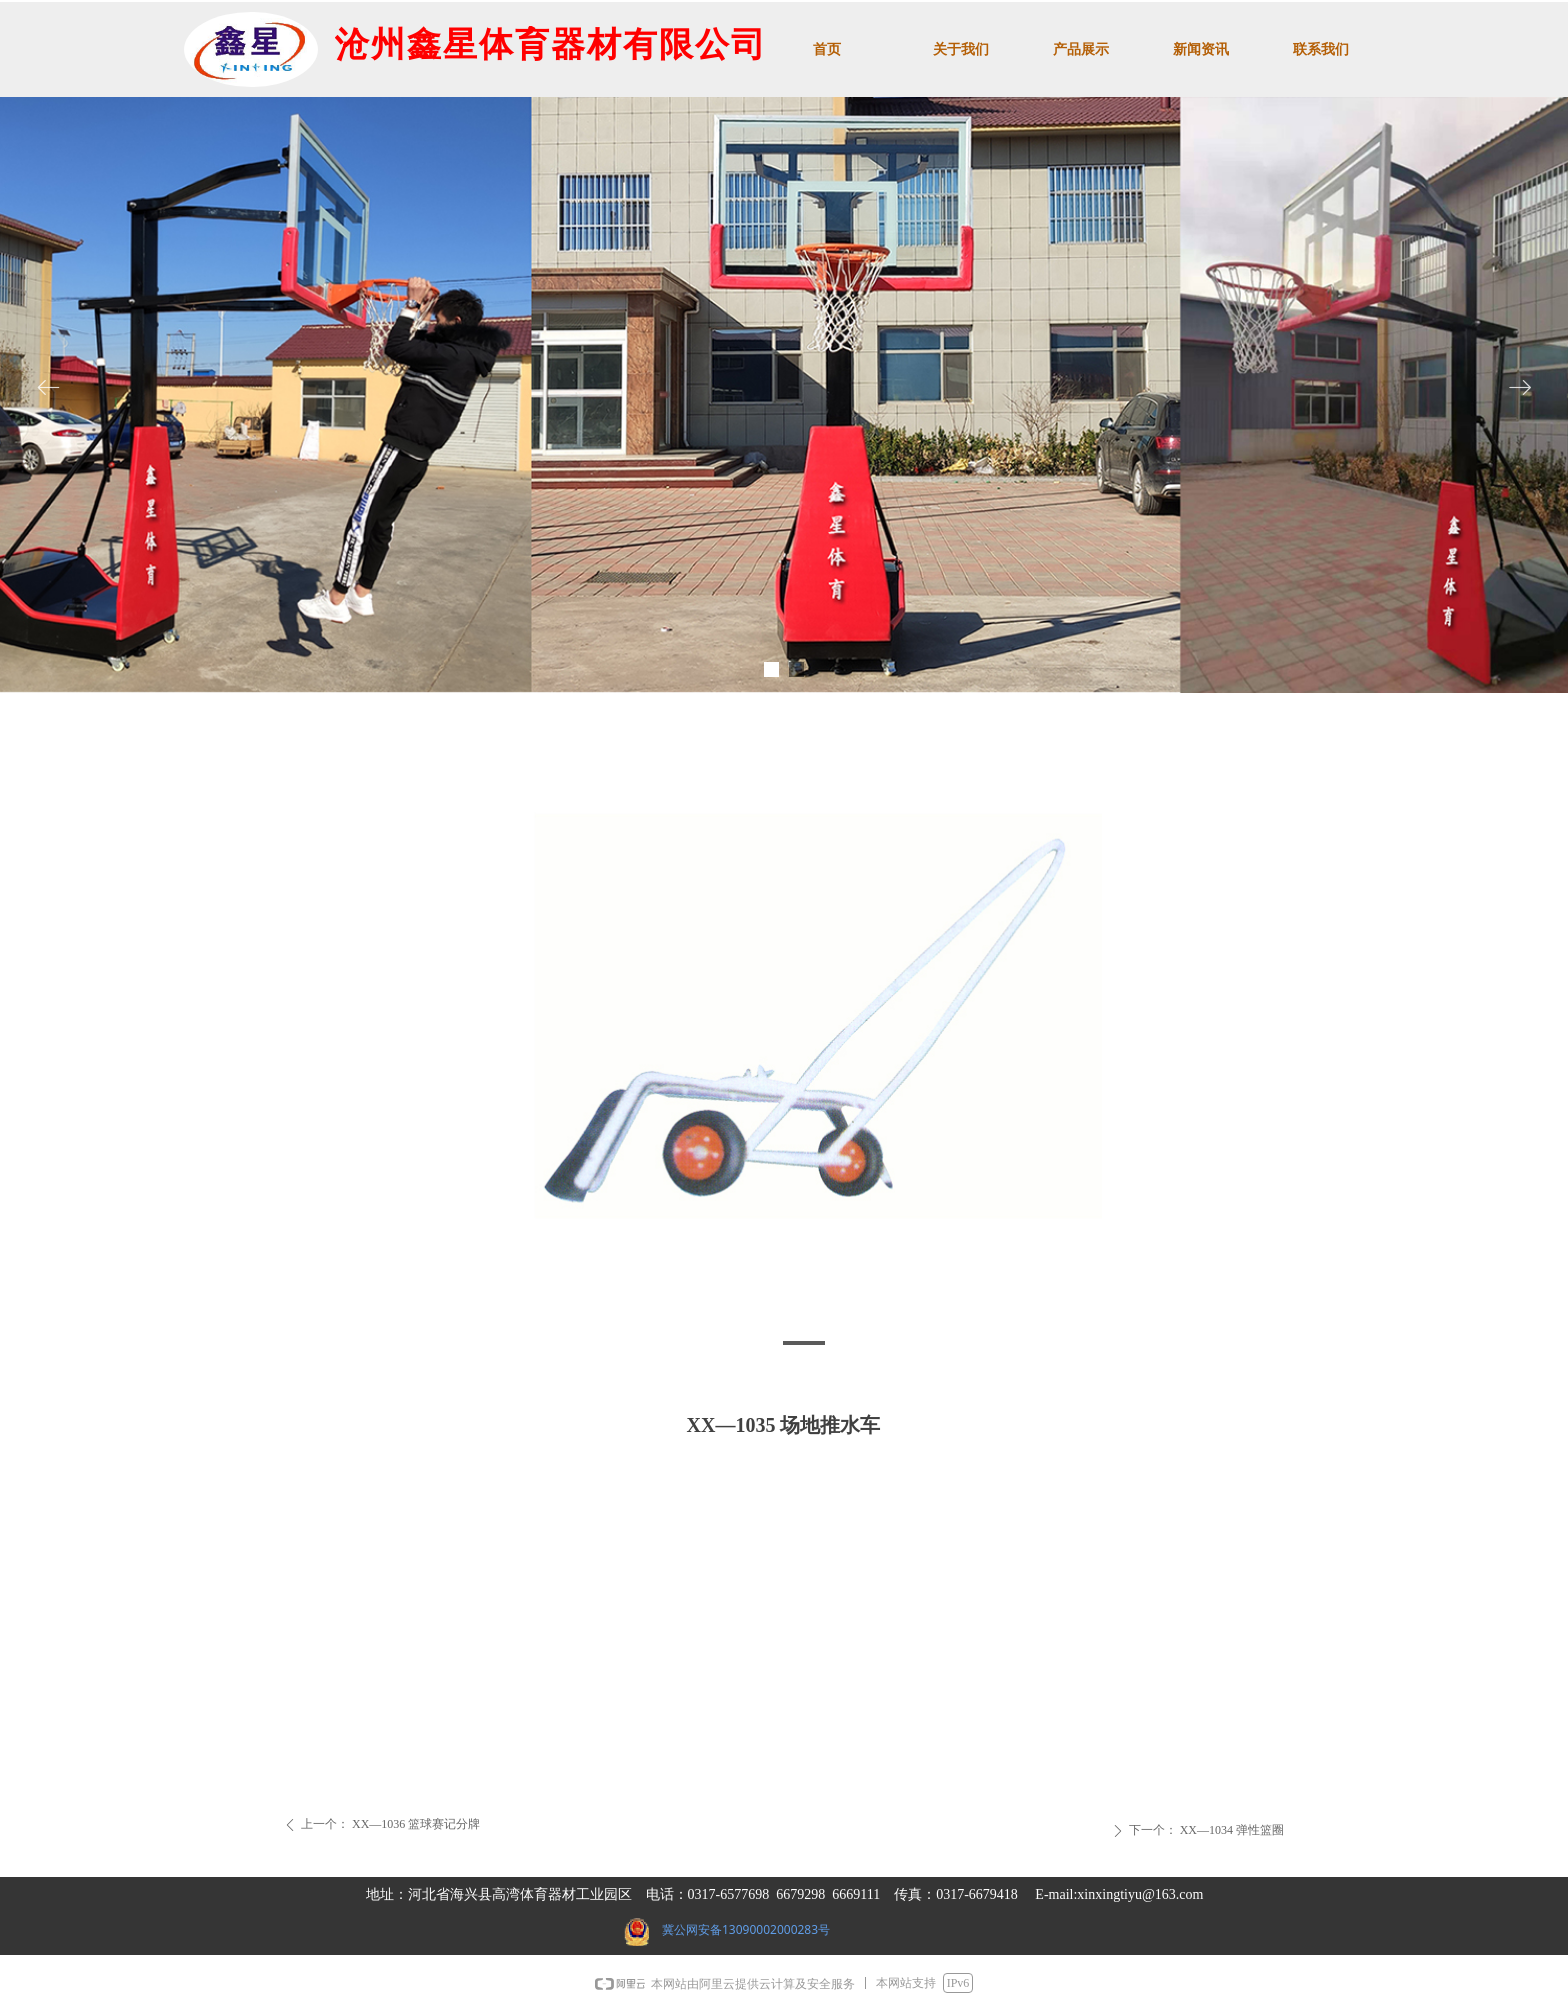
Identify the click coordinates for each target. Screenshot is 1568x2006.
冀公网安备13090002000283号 (746, 1929)
